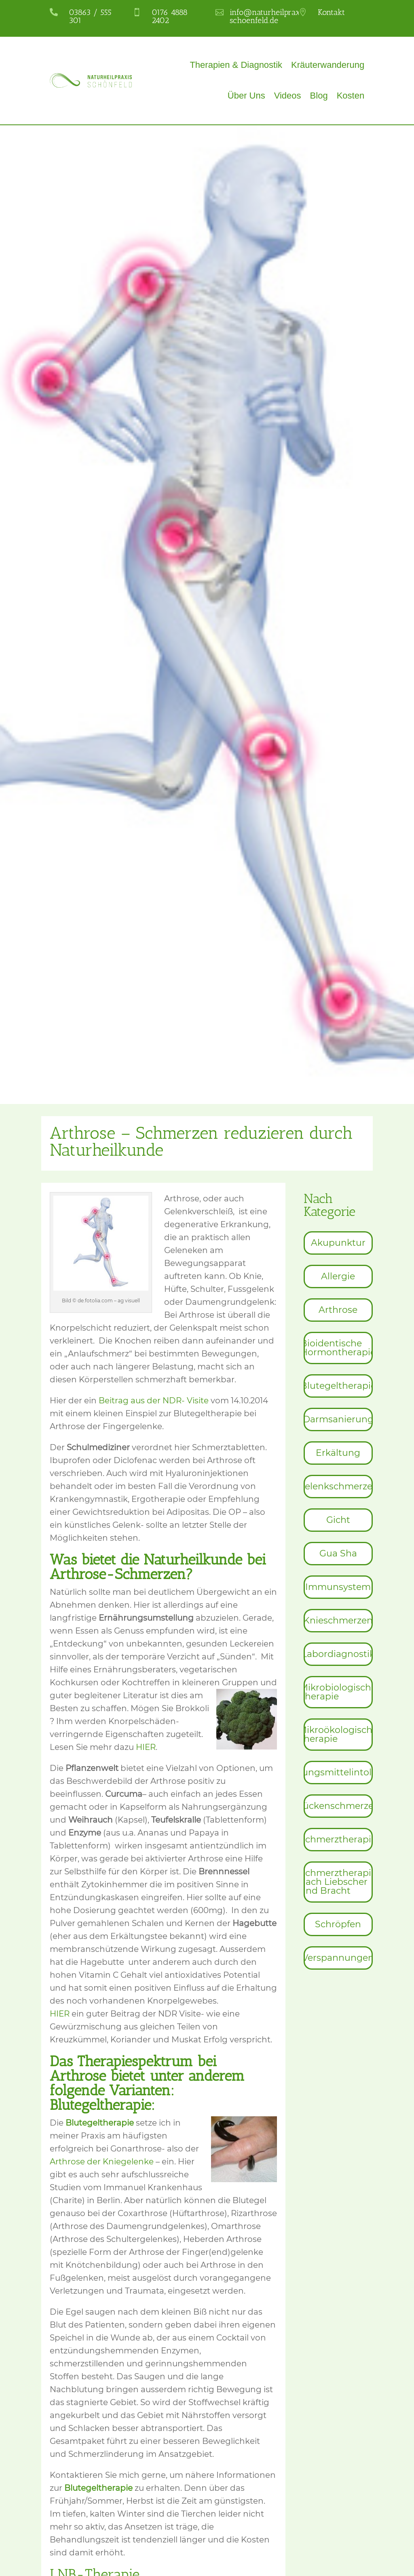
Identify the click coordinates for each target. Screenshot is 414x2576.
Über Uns (246, 95)
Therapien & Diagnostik (236, 65)
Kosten (351, 95)
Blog (319, 95)
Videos (287, 95)
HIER (146, 1747)
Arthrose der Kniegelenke (103, 2161)
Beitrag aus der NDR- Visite (155, 1400)
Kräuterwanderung (327, 65)
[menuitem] (338, 1243)
